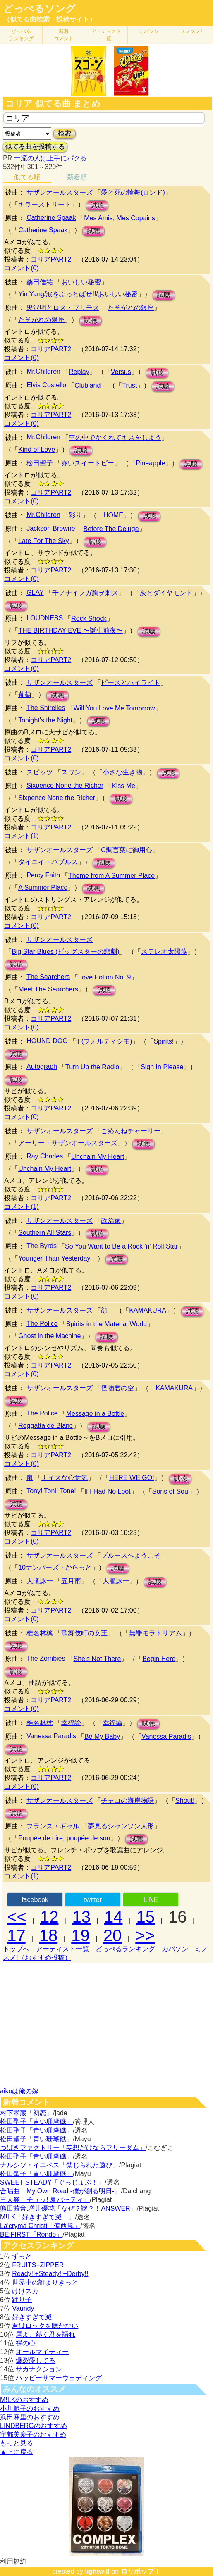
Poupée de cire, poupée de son (64, 1838)
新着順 (77, 177)
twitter (93, 1899)
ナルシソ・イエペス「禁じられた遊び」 (59, 2165)
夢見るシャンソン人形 (121, 1826)
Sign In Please (162, 1066)
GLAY (35, 592)
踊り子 (22, 2299)
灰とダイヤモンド (166, 592)
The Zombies (45, 1658)
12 (49, 1917)
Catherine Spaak (51, 217)
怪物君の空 (117, 1388)
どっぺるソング (39, 8)
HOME (113, 515)
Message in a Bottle (95, 1413)
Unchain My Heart (97, 1156)
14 (113, 1917)
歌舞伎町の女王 (84, 1633)
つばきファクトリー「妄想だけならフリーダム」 (73, 2147)
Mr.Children (43, 371)
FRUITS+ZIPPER (38, 2265)
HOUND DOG (47, 1040)
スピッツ (39, 772)
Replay (79, 371)
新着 (64, 35)
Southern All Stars (44, 1232)
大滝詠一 (39, 1581)
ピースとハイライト (130, 682)
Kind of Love (36, 449)
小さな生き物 (122, 772)
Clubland (87, 385)
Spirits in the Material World (106, 1323)
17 (16, 1935)
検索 (64, 133)
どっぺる (21, 35)
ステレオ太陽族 (164, 951)
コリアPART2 (51, 259)
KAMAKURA (147, 1310)
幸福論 (71, 1722)
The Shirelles (45, 707)
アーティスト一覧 (62, 1948)
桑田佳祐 (39, 282)
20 (112, 1935)
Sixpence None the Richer (64, 785)
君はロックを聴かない (45, 2325)
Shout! (184, 1800)
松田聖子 (39, 463)
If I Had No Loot (107, 1491)
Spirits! (163, 1041)
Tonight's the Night (45, 720)
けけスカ (25, 2291)
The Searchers (48, 976)
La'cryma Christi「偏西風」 (40, 2225)
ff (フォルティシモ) (104, 1041)
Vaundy (23, 2308)
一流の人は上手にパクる (50, 158)
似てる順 (27, 177)
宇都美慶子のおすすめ (33, 2434)
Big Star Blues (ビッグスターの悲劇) (65, 951)
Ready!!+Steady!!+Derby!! (50, 2273)
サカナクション (39, 2369)
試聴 (97, 205)
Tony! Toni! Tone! (51, 1490)
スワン (71, 772)
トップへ (16, 1948)
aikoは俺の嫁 (19, 2091)
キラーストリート (44, 204)
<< (16, 1917)
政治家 (111, 1220)
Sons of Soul (171, 1491)
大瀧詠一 (116, 1581)
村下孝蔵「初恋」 (26, 2112)
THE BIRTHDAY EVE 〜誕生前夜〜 (70, 630)
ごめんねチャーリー (130, 1130)
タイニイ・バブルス (48, 861)
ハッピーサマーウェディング (59, 2377)
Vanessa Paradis (51, 1736)
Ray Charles (44, 1156)
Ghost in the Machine (49, 1335)
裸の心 (26, 2343)
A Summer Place (42, 887)
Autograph (41, 1066)
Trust (129, 385)
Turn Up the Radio (92, 1066)
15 (145, 1917)
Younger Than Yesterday (54, 1258)
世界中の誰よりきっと (45, 2282)
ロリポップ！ (140, 2571)
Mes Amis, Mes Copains (119, 218)
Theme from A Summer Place (111, 875)
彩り (75, 515)
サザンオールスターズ (59, 192)
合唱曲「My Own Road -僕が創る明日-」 (60, 2191)
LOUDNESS (44, 618)
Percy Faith (43, 875)
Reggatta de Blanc (45, 1425)
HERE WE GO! (131, 1477)
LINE (151, 1899)
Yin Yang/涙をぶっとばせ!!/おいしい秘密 (78, 294)
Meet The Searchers (48, 989)
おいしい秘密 (81, 282)
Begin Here (158, 1658)
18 (48, 1935)
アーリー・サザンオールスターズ (67, 1142)
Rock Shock (88, 618)
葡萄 (24, 694)
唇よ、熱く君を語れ (45, 2334)
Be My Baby (102, 1736)
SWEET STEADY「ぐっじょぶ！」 (52, 2182)
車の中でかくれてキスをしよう (115, 437)
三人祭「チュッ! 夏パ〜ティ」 (45, 2199)
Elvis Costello (46, 384)
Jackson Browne (50, 528)
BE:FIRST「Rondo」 (31, 2234)
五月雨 (71, 1581)
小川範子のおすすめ (30, 2408)
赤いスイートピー (87, 463)
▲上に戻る (16, 2451)
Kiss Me (123, 785)
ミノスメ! (191, 31)
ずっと (22, 2256)
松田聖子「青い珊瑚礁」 (36, 2121)
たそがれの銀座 (131, 307)
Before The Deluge (111, 528)
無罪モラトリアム (155, 1633)
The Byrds (41, 1245)
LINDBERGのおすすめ (33, 2425)
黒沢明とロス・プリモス (62, 307)
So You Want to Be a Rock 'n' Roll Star (121, 1246)
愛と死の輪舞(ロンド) (133, 192)
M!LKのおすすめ (24, 2399)
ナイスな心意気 (64, 1477)
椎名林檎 (39, 1633)
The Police (42, 1323)
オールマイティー (42, 2351)
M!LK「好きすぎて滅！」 (37, 2217)
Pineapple (150, 463)
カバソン (149, 31)
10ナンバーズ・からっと (55, 1567)
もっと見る (16, 2443)
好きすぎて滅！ (35, 2317)
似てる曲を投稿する (35, 146)
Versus (121, 371)
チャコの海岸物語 (127, 1800)
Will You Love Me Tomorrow (114, 708)
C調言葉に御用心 (126, 849)
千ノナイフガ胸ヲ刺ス (85, 592)
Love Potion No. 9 (104, 977)
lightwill (97, 2571)
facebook (35, 1899)
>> (145, 1935)
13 (81, 1917)
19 (80, 1935)
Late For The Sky (43, 540)
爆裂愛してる (35, 2360)
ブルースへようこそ (130, 1555)
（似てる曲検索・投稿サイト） (49, 19)
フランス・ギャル (52, 1826)
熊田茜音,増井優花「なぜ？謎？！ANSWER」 (68, 2208)
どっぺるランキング (125, 1948)
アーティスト (106, 35)
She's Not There (97, 1658)
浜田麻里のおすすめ (30, 2417)
